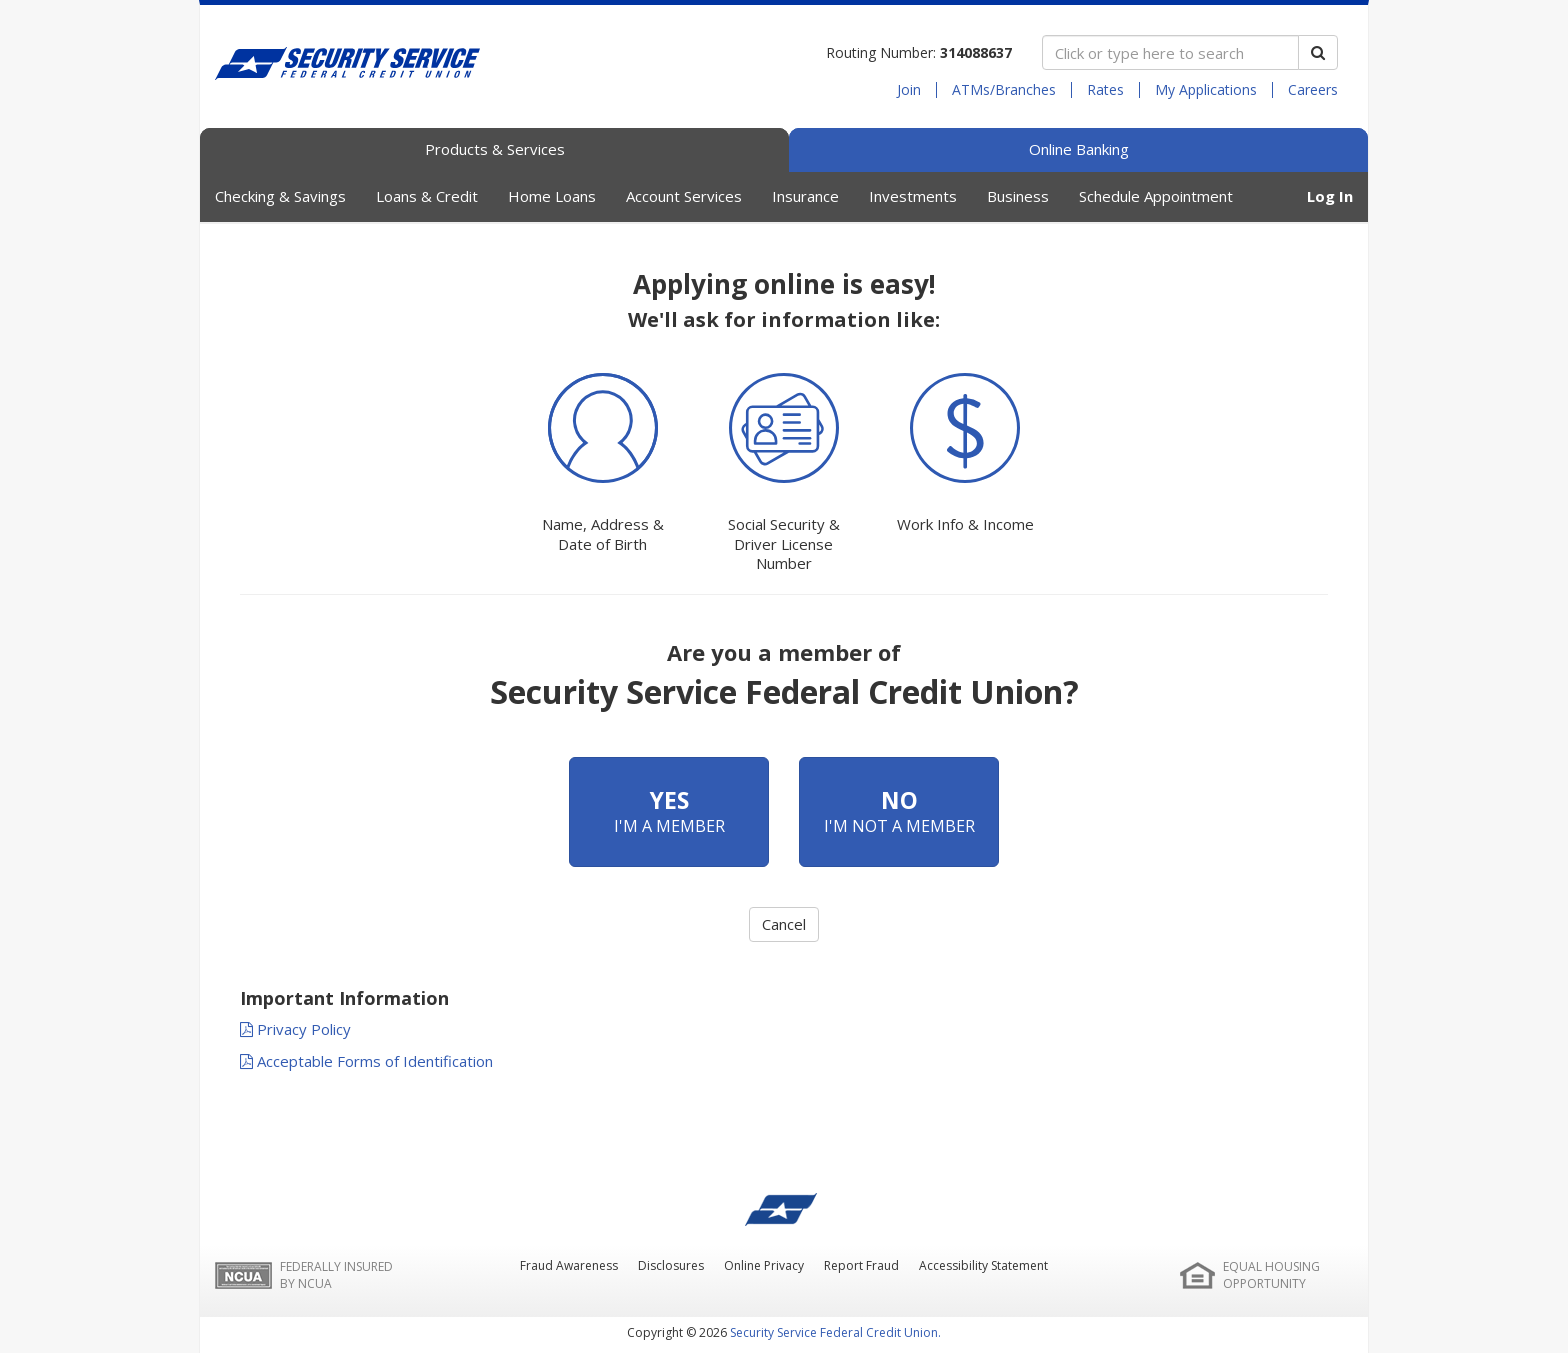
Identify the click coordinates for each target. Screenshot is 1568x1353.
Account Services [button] (684, 196)
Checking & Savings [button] (280, 196)
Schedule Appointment (1156, 196)
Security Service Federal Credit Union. (835, 1332)
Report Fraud (861, 1265)
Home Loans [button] (552, 196)
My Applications (1206, 90)
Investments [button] (913, 196)
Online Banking (1079, 149)
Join (909, 90)
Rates (1105, 90)
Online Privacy (764, 1265)
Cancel (784, 924)
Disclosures (671, 1265)
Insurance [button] (805, 196)
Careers (1313, 90)
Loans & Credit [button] (427, 196)
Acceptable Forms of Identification (366, 1061)
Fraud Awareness (569, 1265)
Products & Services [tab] (495, 149)
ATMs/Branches (1004, 90)
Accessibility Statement (983, 1265)
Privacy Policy (295, 1029)
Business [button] (1018, 196)
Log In (1330, 196)
